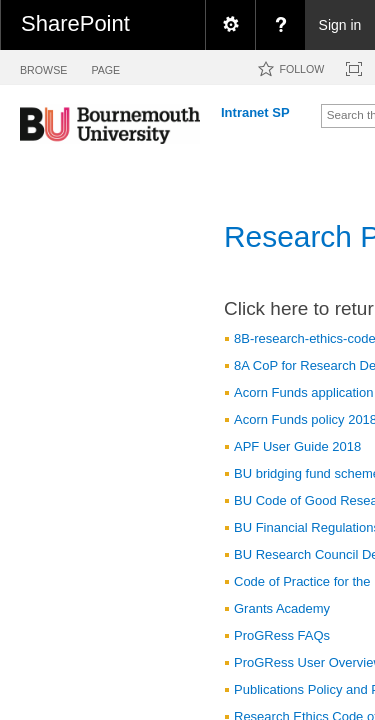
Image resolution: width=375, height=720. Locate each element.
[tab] (43, 66)
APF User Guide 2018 (297, 446)
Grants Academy (282, 608)
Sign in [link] (340, 25)
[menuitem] (230, 25)
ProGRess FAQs (282, 635)
